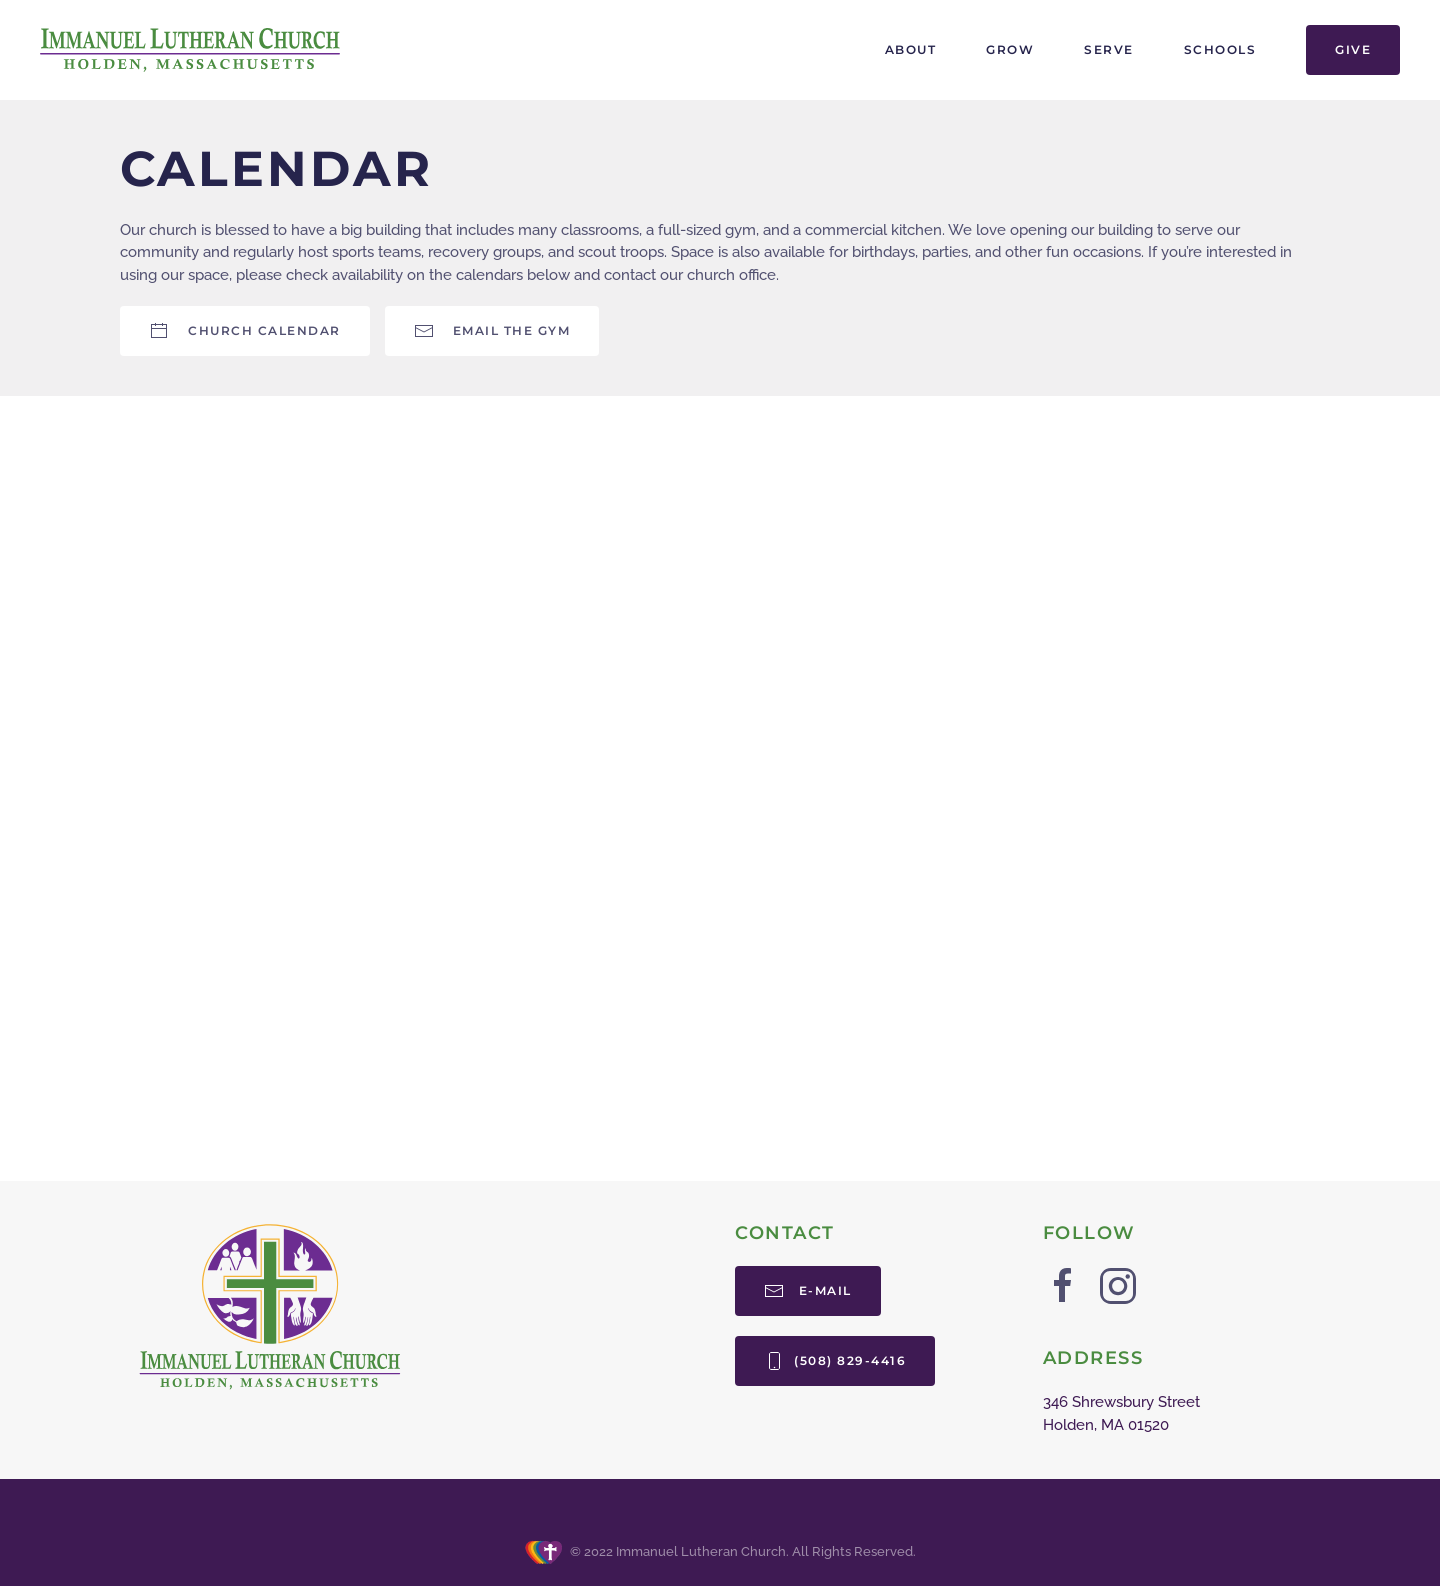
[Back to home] (190, 50)
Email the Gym (492, 331)
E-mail (808, 1291)
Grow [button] (1010, 49)
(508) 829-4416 (835, 1361)
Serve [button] (1109, 49)
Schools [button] (1220, 49)
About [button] (911, 49)
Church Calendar (245, 331)
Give (1353, 49)
